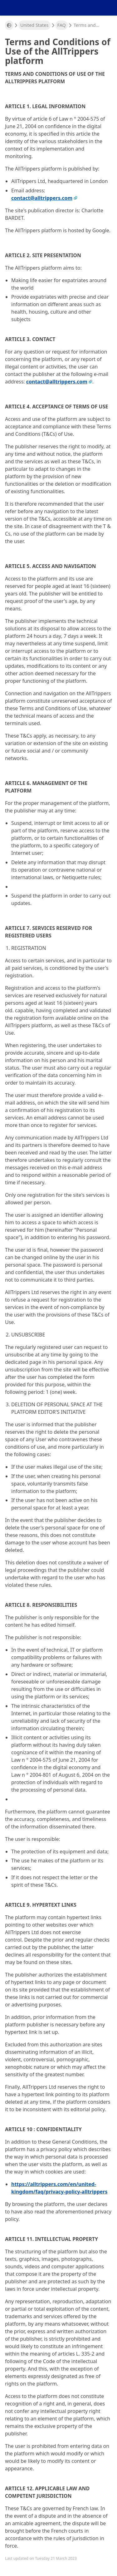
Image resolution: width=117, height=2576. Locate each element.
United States (34, 25)
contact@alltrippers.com (41, 198)
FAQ (61, 25)
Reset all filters (58, 1031)
